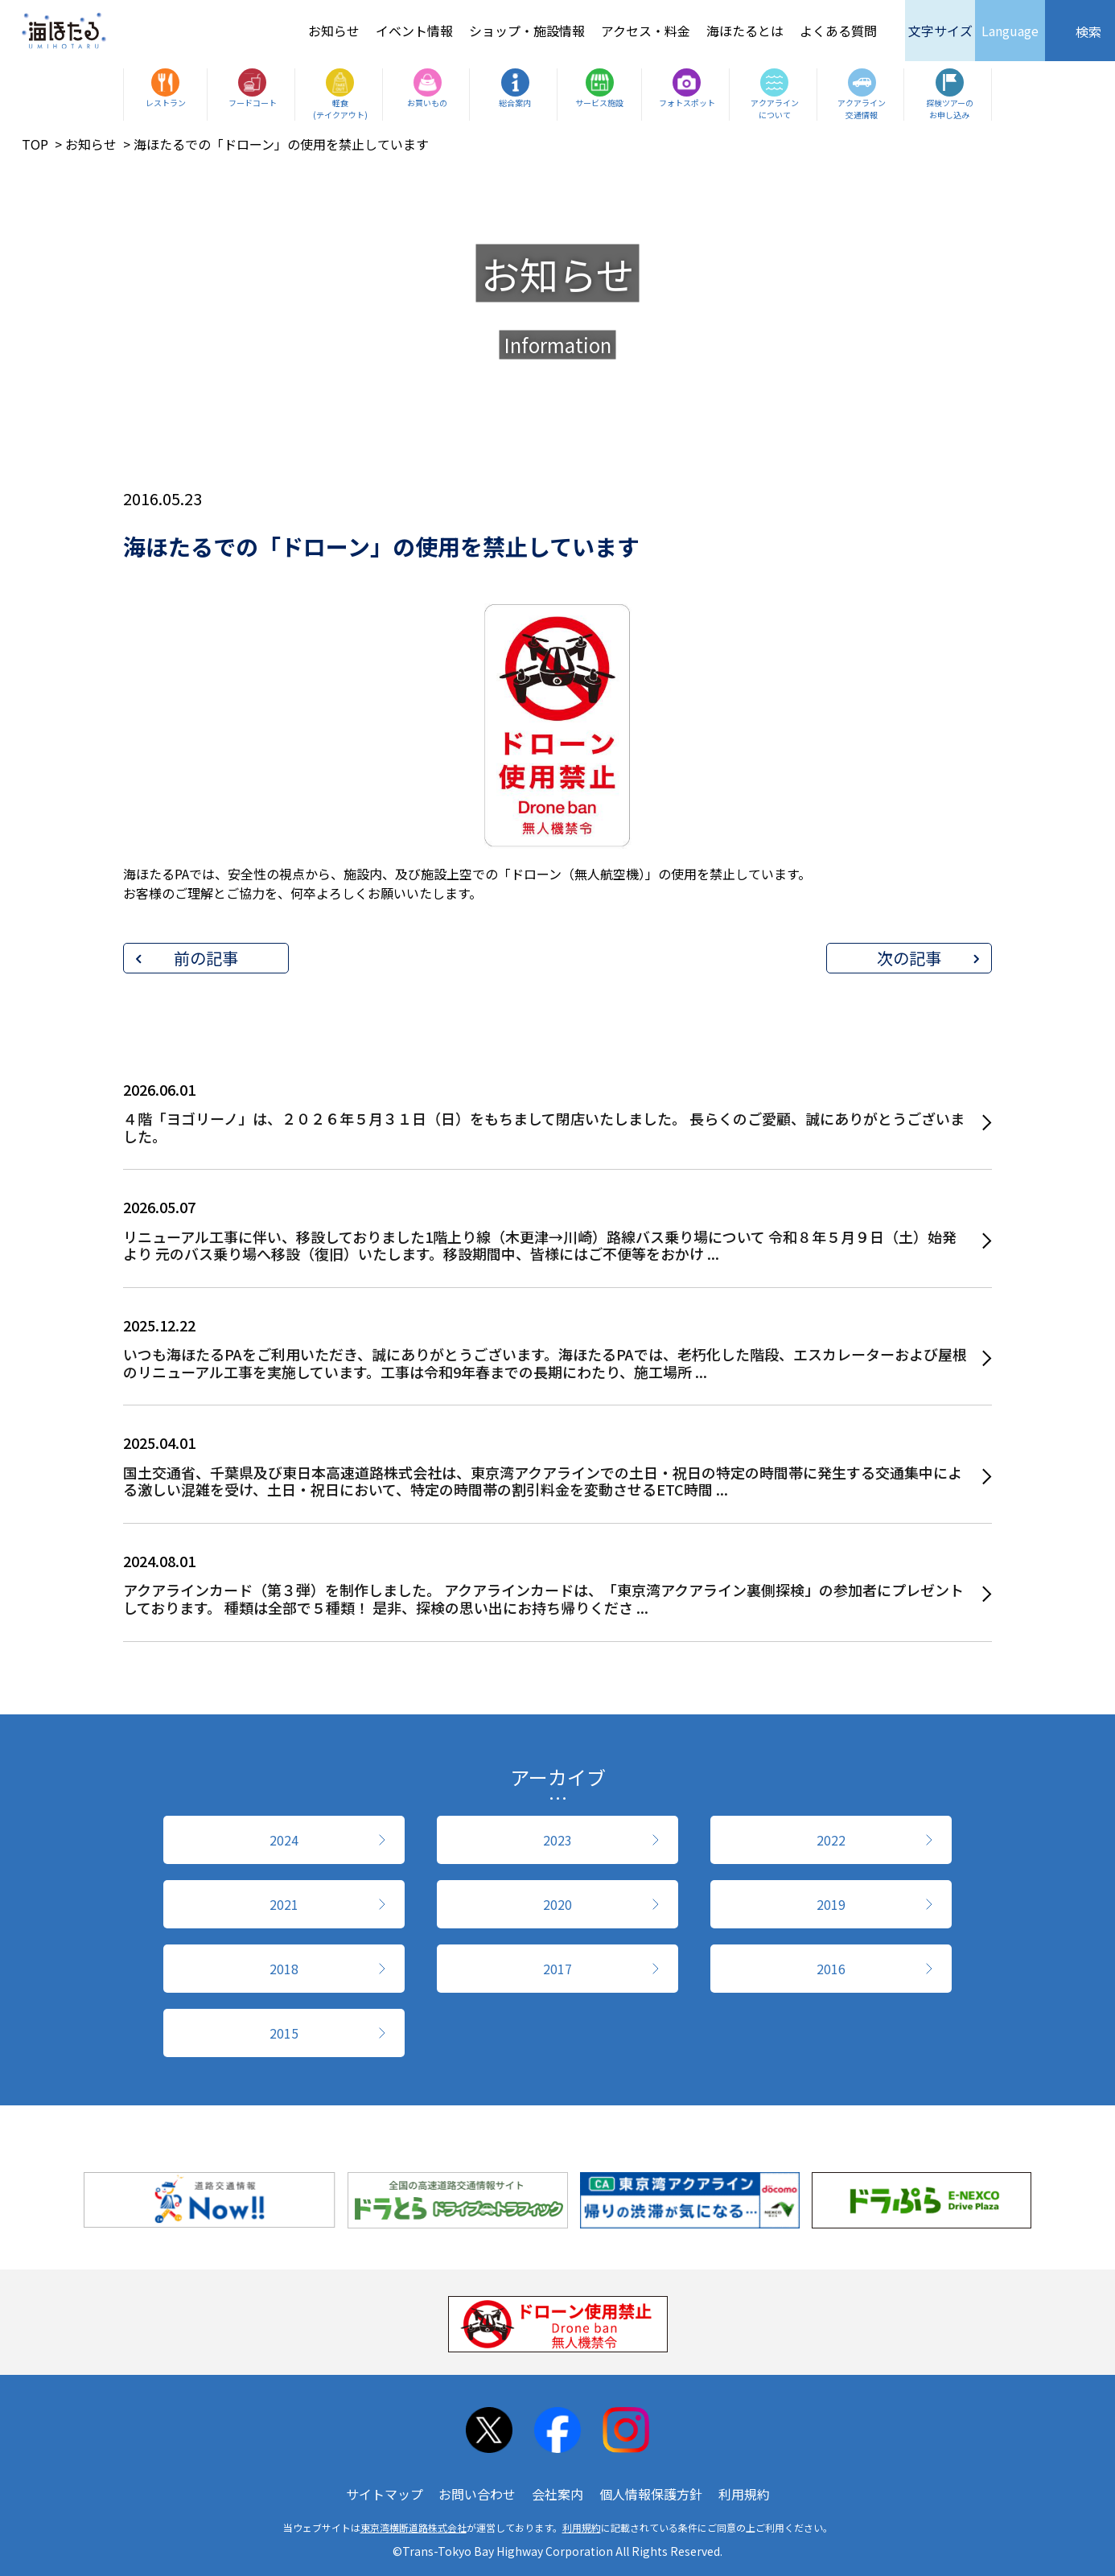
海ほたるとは (745, 30)
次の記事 (909, 957)
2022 (831, 1840)
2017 (557, 1968)
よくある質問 (838, 30)
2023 (557, 1840)
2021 (283, 1904)
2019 (831, 1904)
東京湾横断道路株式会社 (413, 2527)
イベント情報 (414, 30)
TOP (35, 144)
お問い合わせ (477, 2494)
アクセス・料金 (645, 30)
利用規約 (744, 2494)
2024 (283, 1840)
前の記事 (206, 957)
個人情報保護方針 (650, 2494)
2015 (283, 2033)
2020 (557, 1904)
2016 (831, 1968)
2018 (283, 1968)
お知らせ (334, 30)
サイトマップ (384, 2494)
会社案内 (557, 2494)
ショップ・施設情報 (527, 30)
